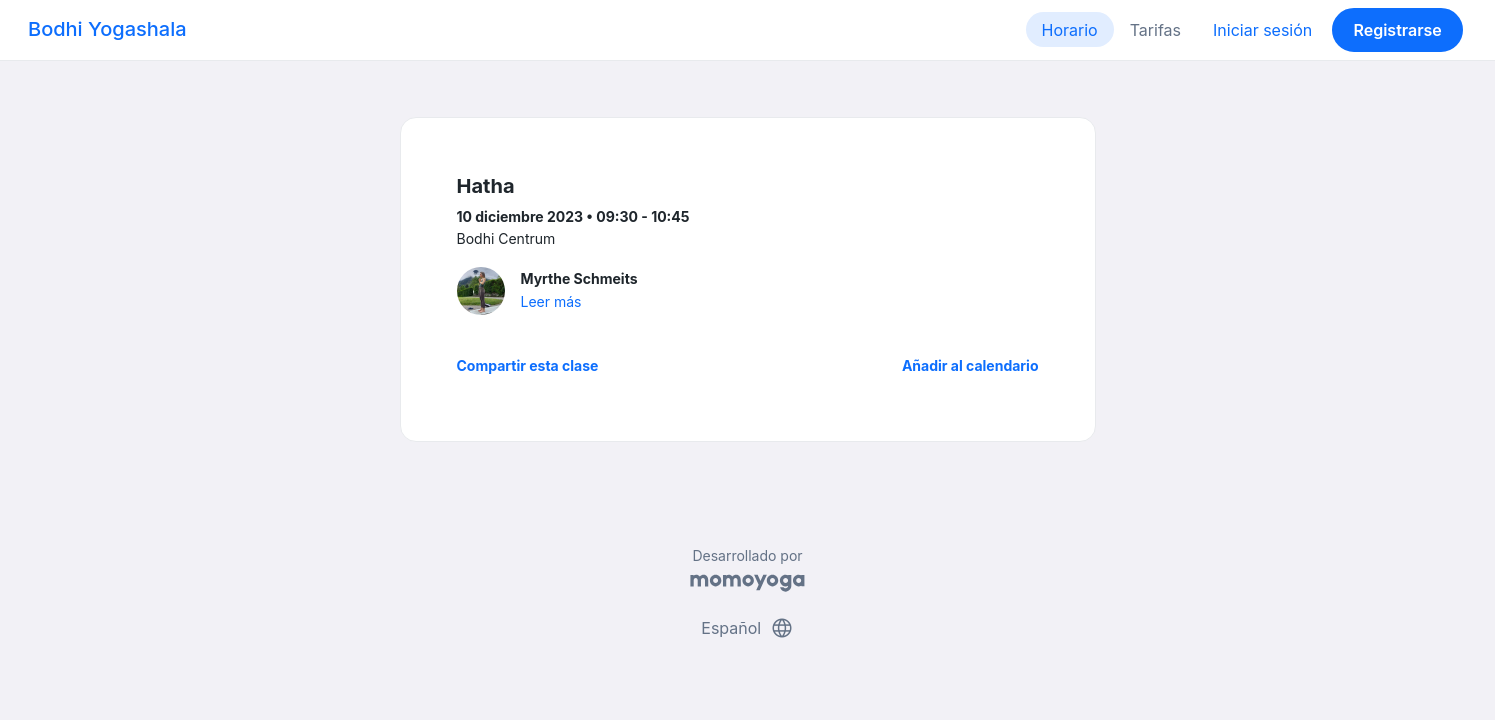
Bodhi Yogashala (107, 29)
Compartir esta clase (528, 365)
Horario (1070, 30)
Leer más (551, 301)
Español (747, 628)
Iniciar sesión (1262, 30)
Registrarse (1397, 30)
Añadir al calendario (970, 365)
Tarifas (1155, 30)
